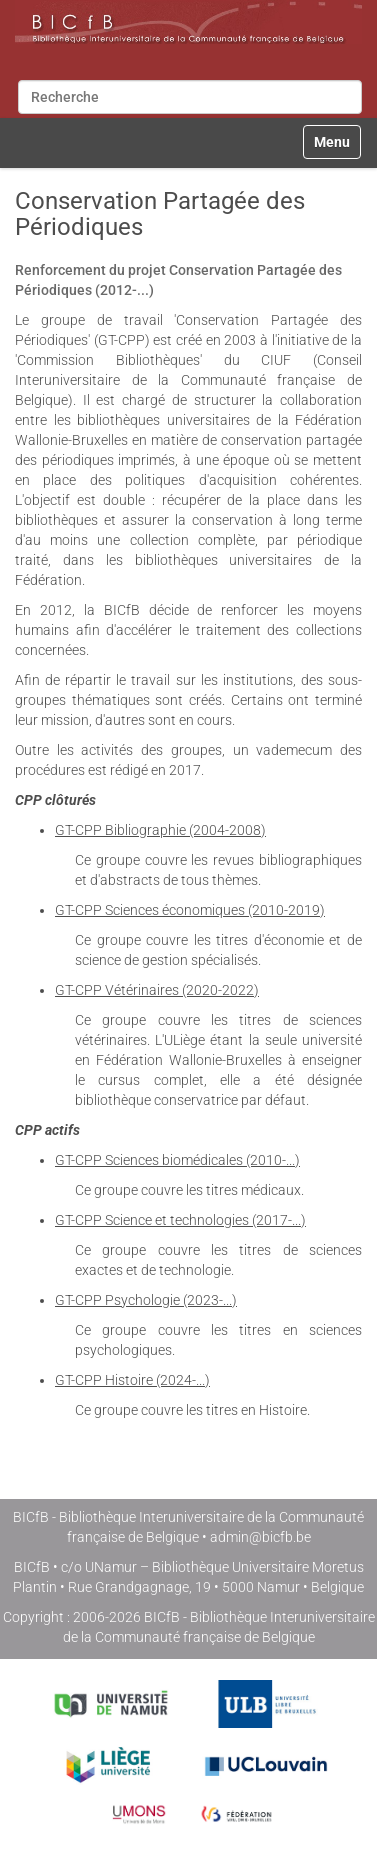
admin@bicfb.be (260, 1537)
